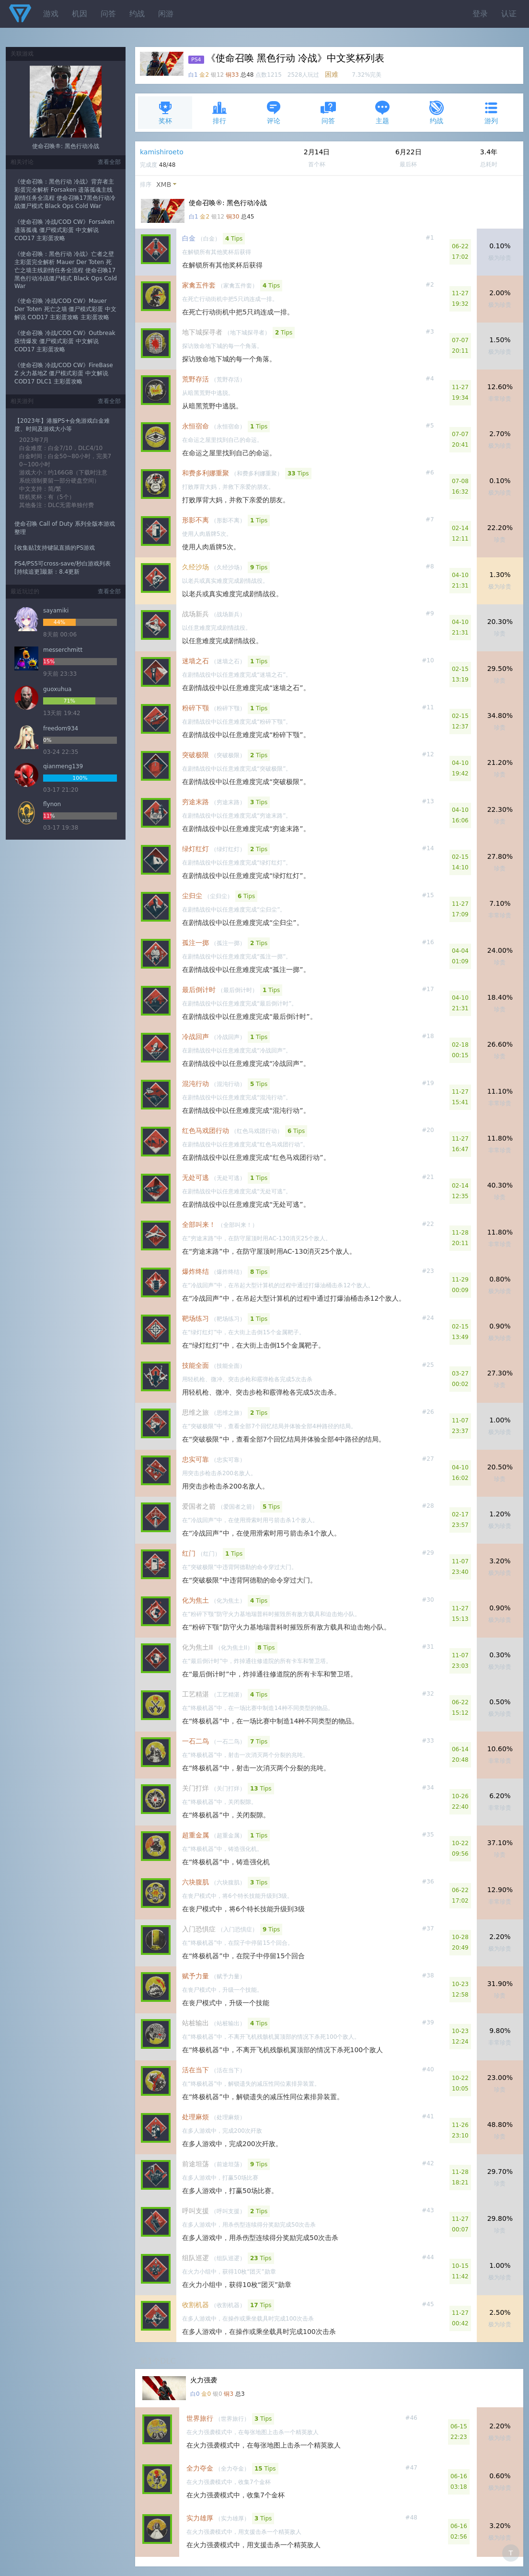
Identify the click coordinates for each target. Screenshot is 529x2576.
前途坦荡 (195, 2164)
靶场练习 (195, 1318)
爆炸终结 (195, 1271)
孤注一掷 (195, 943)
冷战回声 (195, 1036)
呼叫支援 (195, 2211)
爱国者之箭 (199, 1506)
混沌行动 (195, 1083)
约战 (137, 13)
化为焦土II (197, 1647)
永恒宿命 (195, 426)
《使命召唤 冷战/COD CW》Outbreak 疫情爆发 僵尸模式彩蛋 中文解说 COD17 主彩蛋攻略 (64, 341)
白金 (189, 238)
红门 (189, 1553)
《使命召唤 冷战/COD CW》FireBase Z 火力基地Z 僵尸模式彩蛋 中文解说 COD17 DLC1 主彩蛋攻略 (63, 373)
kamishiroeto (162, 152)
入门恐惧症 (199, 1929)
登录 (480, 13)
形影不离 (195, 520)
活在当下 (195, 2070)
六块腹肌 (195, 1882)
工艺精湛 (195, 1694)
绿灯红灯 (195, 849)
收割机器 (195, 2305)
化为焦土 (195, 1600)
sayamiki (56, 610)
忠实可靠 (195, 1459)
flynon (52, 804)
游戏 (50, 13)
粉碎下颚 (195, 708)
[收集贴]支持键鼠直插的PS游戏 (54, 547)
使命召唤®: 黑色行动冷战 (65, 146)
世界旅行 (199, 2418)
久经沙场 (195, 567)
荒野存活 (195, 379)
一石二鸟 (195, 1741)
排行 (219, 112)
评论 (273, 112)
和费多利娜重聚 (205, 473)
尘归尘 (192, 896)
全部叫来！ (199, 1224)
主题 (382, 112)
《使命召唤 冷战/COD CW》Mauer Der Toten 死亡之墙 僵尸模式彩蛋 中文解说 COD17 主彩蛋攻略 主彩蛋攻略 (65, 309)
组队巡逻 (195, 2258)
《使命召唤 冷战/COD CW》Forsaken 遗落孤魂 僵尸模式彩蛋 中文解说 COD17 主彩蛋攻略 (64, 230)
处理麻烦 (195, 2117)
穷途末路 (195, 802)
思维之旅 (195, 1412)
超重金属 (195, 1835)
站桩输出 (195, 2023)
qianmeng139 (63, 766)
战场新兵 (195, 614)
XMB (163, 184)
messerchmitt (62, 650)
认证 (509, 13)
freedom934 (60, 728)
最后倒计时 (199, 989)
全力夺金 (199, 2468)
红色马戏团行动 (205, 1130)
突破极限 (195, 755)
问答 (108, 13)
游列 (491, 112)
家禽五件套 (199, 285)
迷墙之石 (195, 661)
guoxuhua (57, 689)
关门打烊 (195, 1788)
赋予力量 (195, 1976)
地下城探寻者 (202, 332)
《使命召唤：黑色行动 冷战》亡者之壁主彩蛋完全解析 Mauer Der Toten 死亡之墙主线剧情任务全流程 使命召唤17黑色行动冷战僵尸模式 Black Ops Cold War (65, 270)
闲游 (165, 13)
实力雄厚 (199, 2518)
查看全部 (109, 162)
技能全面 (195, 1365)
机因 (79, 13)
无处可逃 (195, 1177)
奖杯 (165, 112)
